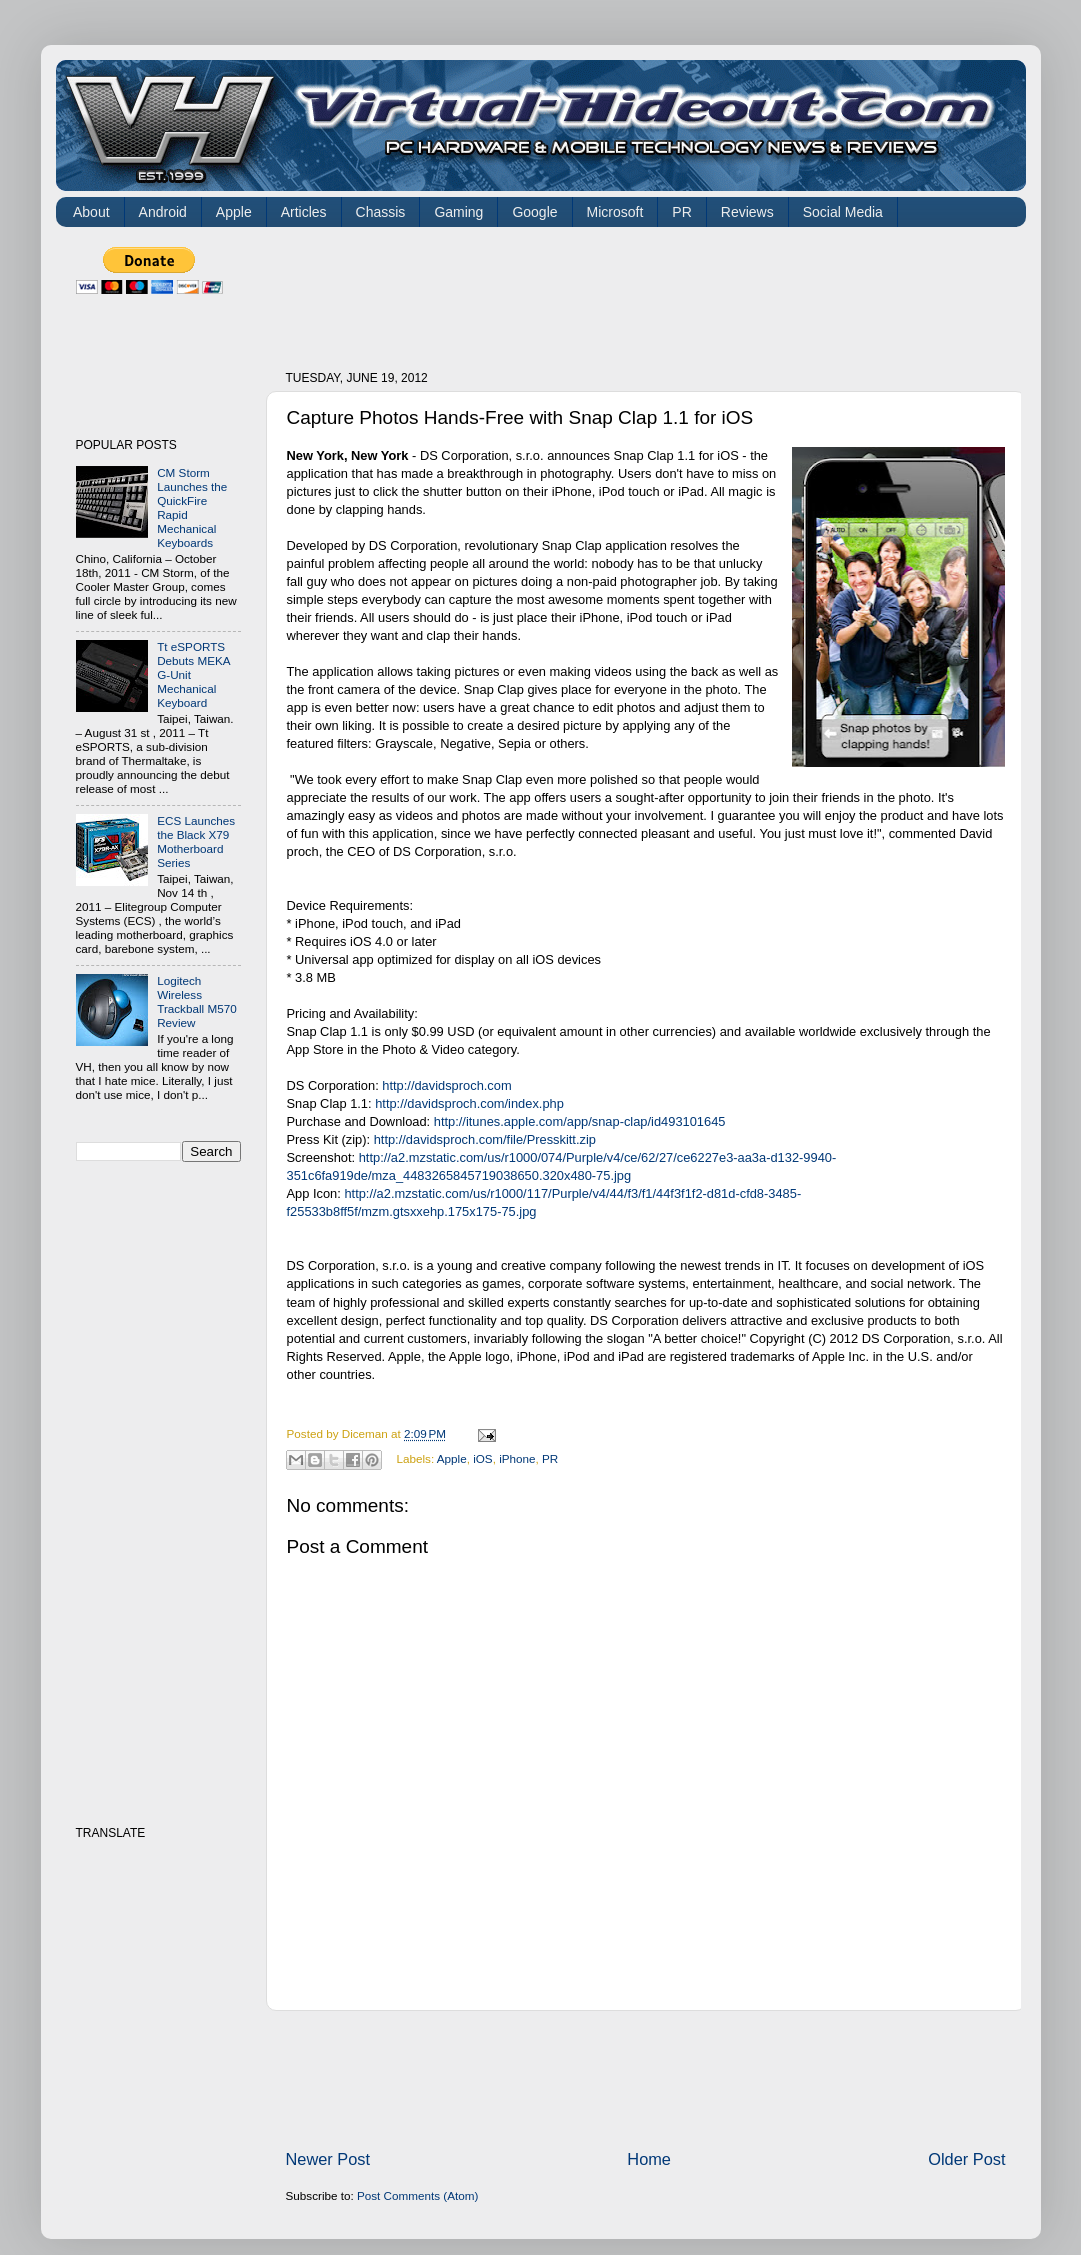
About (91, 212)
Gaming (458, 212)
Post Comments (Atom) (417, 2195)
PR (681, 212)
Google (534, 212)
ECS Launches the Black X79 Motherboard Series (196, 841)
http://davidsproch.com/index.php (469, 1103)
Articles (304, 212)
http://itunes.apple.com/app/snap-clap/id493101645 (580, 1121)
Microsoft (615, 212)
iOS (482, 1458)
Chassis (381, 212)
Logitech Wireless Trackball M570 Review (196, 1001)
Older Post (966, 2159)
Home (649, 2159)
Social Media (843, 212)
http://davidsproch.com (446, 1085)
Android (163, 212)
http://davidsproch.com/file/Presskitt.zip (485, 1139)
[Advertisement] (650, 292)
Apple (234, 212)
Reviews (747, 212)
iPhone (517, 1458)
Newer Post (328, 2159)
